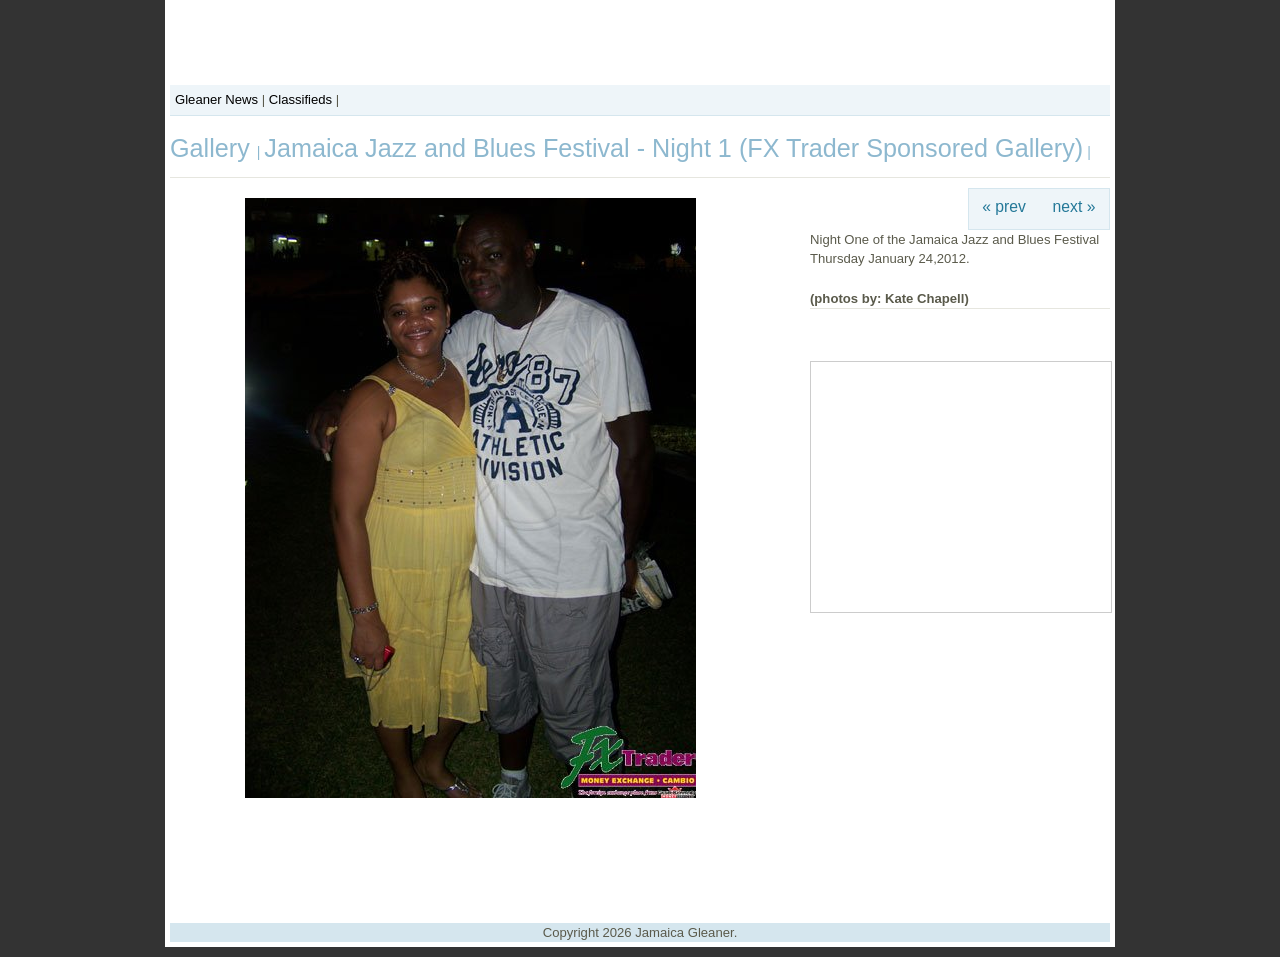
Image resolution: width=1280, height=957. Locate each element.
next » (1074, 206)
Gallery (213, 148)
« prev (1004, 206)
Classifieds (300, 99)
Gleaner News (216, 99)
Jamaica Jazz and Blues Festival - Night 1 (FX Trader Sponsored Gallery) (673, 148)
